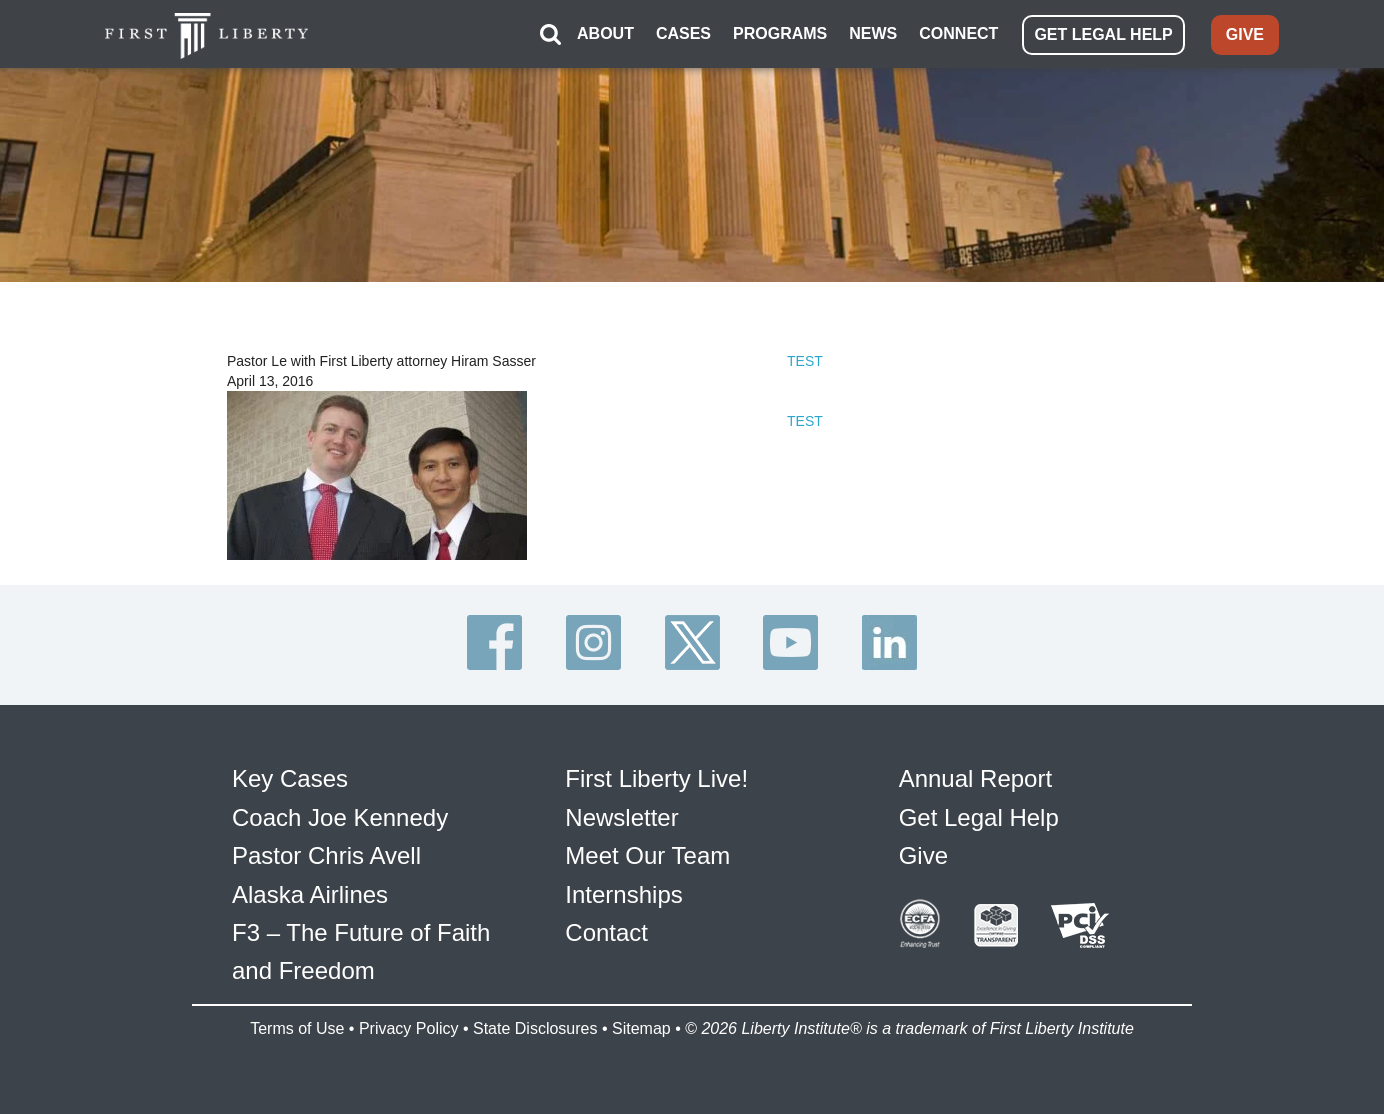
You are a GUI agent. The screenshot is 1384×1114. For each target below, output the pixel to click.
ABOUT (605, 33)
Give (923, 855)
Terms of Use (297, 1028)
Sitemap (641, 1028)
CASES (683, 33)
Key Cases (290, 778)
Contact (606, 932)
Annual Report (975, 778)
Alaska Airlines (310, 894)
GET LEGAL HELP (1103, 34)
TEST (805, 361)
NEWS (873, 33)
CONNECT (958, 33)
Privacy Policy (409, 1028)
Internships (623, 894)
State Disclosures (535, 1028)
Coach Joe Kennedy (340, 817)
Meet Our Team (647, 855)
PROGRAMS (780, 33)
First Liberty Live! (656, 778)
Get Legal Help (979, 817)
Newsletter (621, 817)
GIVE (1245, 34)
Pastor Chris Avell (326, 855)
